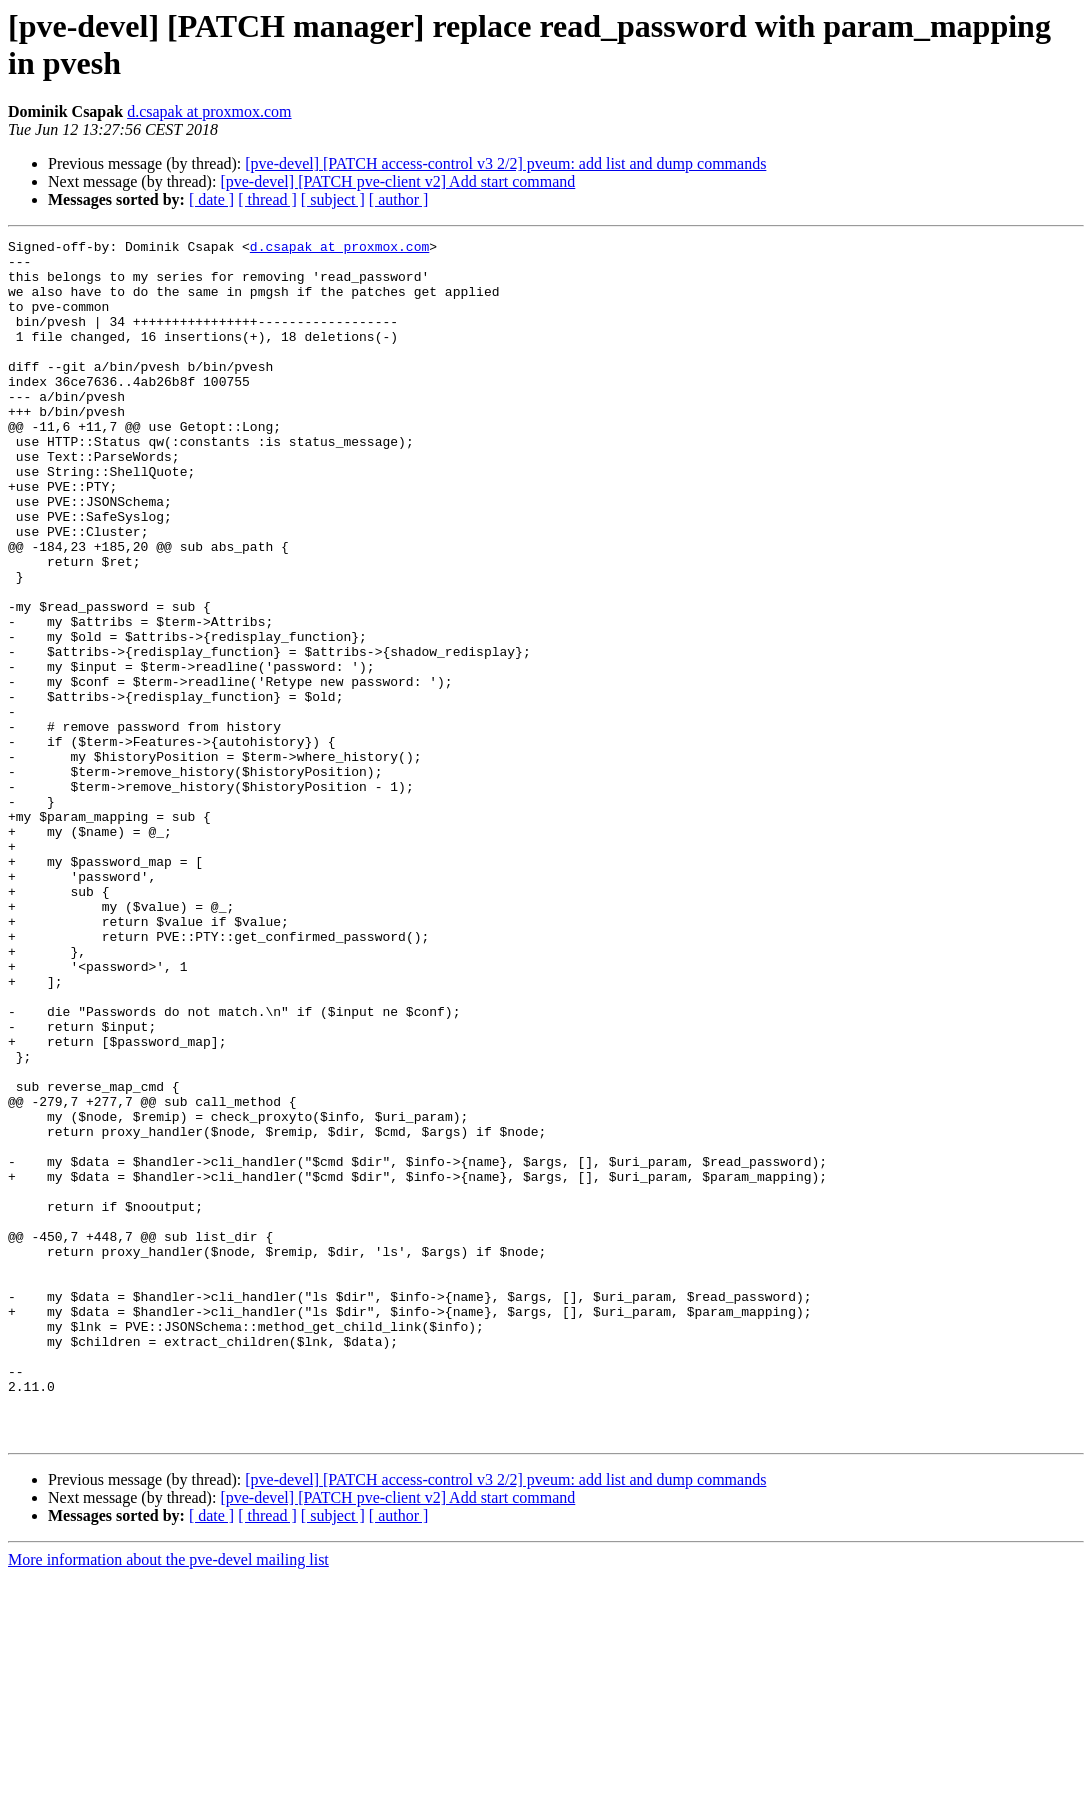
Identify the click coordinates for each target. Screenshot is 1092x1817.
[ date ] (211, 199)
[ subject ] (333, 199)
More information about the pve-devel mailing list (168, 1799)
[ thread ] (267, 199)
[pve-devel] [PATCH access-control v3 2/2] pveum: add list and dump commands (505, 163)
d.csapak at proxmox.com (209, 111)
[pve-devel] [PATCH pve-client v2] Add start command (397, 181)
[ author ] (399, 199)
